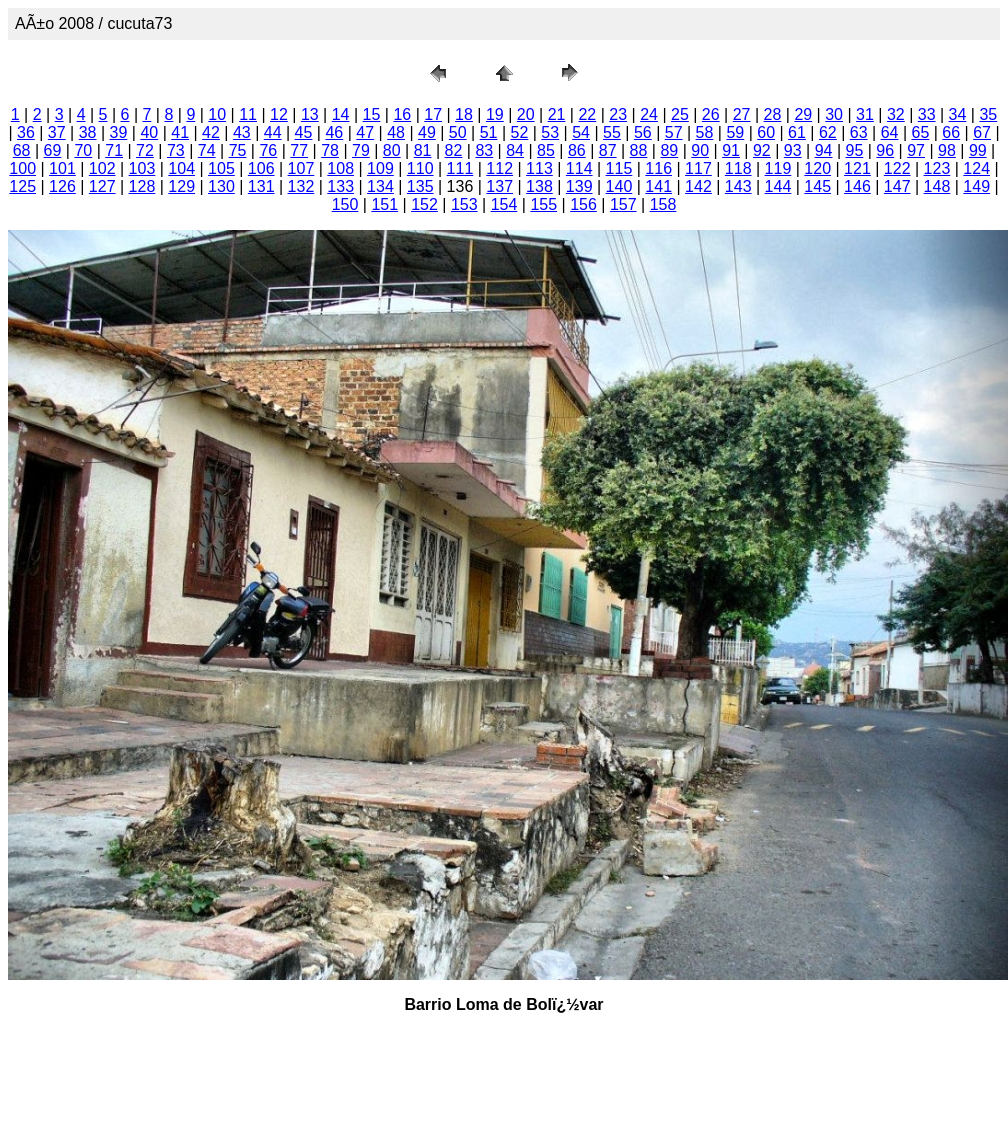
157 (623, 204)
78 (330, 150)
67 (982, 132)
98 (947, 150)
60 (766, 132)
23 (618, 114)
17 (433, 114)
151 (384, 204)
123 (937, 168)
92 (762, 150)
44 (273, 132)
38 (88, 132)
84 (515, 150)
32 (896, 114)
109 (380, 168)
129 (181, 186)
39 (119, 132)
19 (495, 114)
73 (176, 150)
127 (102, 186)
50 (458, 132)
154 (504, 204)
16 (402, 114)
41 (180, 132)
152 (424, 204)
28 (773, 114)
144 (778, 186)
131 (261, 186)
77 (299, 150)
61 (797, 132)
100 (22, 168)
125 (22, 186)
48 (396, 132)
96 (885, 150)
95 (855, 150)
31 (865, 114)
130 (221, 186)
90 (700, 150)
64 (890, 132)
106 (261, 168)
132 (301, 186)
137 (499, 186)
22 (587, 114)
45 (304, 132)
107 (301, 168)
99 (978, 150)
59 (735, 132)
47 (365, 132)
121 (857, 168)
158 (663, 204)
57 (674, 132)
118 (738, 168)
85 (546, 150)
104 (181, 168)
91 (731, 150)
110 (420, 168)
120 (817, 168)
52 (520, 132)
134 (380, 186)
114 (579, 168)
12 (279, 114)
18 (464, 114)
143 (738, 186)
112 (499, 168)
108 (340, 168)
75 (238, 150)
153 (464, 204)
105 (221, 168)
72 (145, 150)
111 (460, 168)
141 (658, 186)
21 (557, 114)
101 (62, 168)
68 (22, 150)
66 (951, 132)
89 (669, 150)
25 (680, 114)
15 (372, 114)
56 (643, 132)
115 (619, 168)
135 (420, 186)
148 (937, 186)
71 (114, 150)
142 (698, 186)
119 (778, 168)
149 (976, 186)
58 (705, 132)
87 (608, 150)
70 (83, 150)
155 (543, 204)
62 (828, 132)
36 (26, 132)
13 (310, 114)
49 (427, 132)
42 (211, 132)
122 (897, 168)
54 (581, 132)
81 (423, 150)
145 (817, 186)
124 (976, 168)
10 (217, 114)
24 (649, 114)
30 (834, 114)
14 (341, 114)
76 (268, 150)
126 (62, 186)
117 (698, 168)
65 (920, 132)
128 (142, 186)
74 (207, 150)
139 (579, 186)
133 (340, 186)
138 (539, 186)
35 (988, 114)
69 (53, 150)
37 (57, 132)
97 (916, 150)
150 (345, 204)
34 (958, 114)
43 (242, 132)
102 (102, 168)
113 (539, 168)
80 (392, 150)
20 (526, 114)
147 (897, 186)
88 (639, 150)
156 (583, 204)
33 (927, 114)
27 (742, 114)
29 (803, 114)
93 (793, 150)
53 (550, 132)
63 (859, 132)
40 (149, 132)
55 (612, 132)
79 (361, 150)
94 (824, 150)
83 (484, 150)
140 (619, 186)
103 (142, 168)
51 (489, 132)
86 (577, 150)
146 (857, 186)
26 (711, 114)
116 (658, 168)
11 (248, 114)
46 (334, 132)
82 (454, 150)
